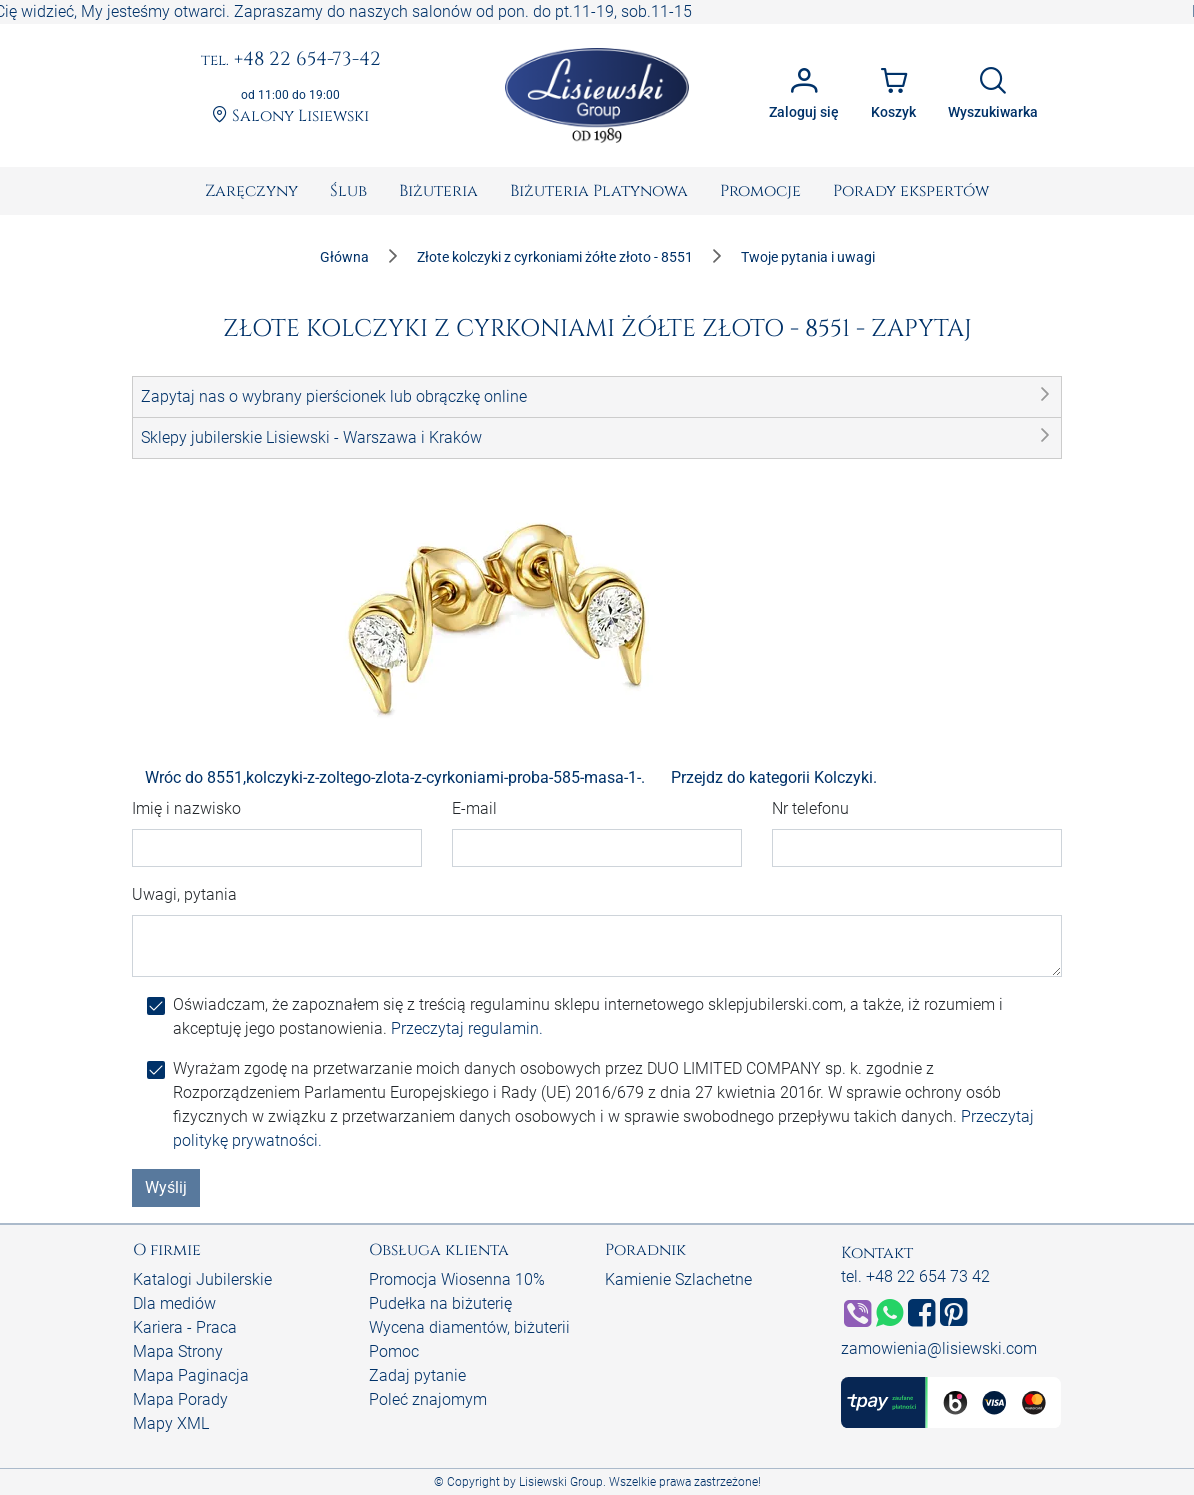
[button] (597, 397)
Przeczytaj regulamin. (467, 1028)
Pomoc (394, 1351)
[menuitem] (251, 191)
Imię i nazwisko (186, 808)
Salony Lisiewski (290, 116)
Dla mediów (174, 1303)
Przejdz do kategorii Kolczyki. (774, 777)
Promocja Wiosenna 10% (457, 1279)
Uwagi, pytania (184, 894)
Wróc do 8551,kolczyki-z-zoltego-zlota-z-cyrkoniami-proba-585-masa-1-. (395, 777)
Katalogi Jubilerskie (202, 1279)
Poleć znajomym (428, 1399)
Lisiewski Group (561, 1482)
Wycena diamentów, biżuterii (469, 1327)
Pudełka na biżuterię (440, 1303)
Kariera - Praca (185, 1327)
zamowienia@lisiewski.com (939, 1348)
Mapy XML (171, 1423)
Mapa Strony (178, 1351)
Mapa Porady (180, 1399)
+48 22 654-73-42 (291, 60)
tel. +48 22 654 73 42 (915, 1276)
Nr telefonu (810, 808)
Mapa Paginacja (191, 1375)
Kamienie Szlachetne (678, 1279)
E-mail (474, 808)
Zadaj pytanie (417, 1375)
